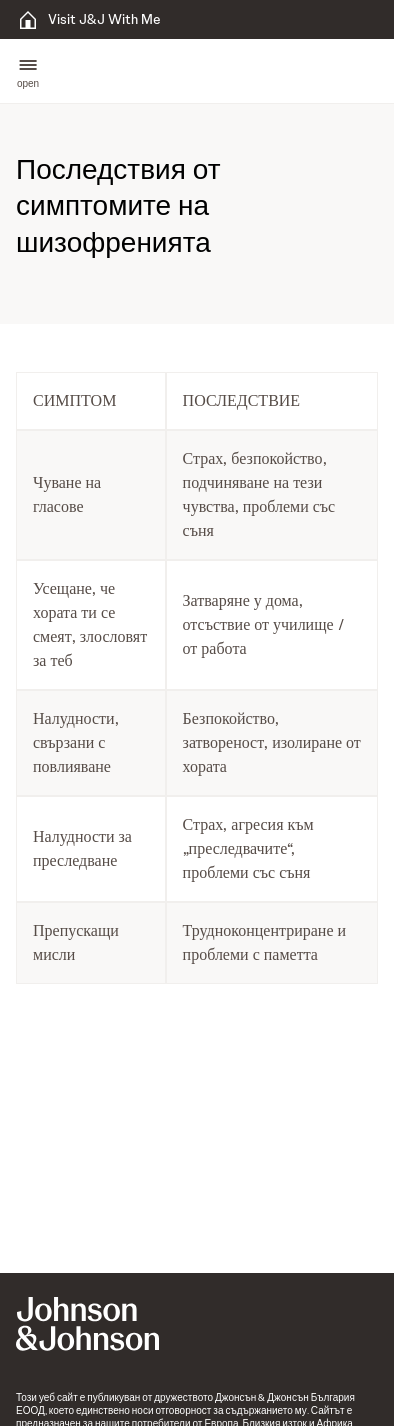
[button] (28, 71)
